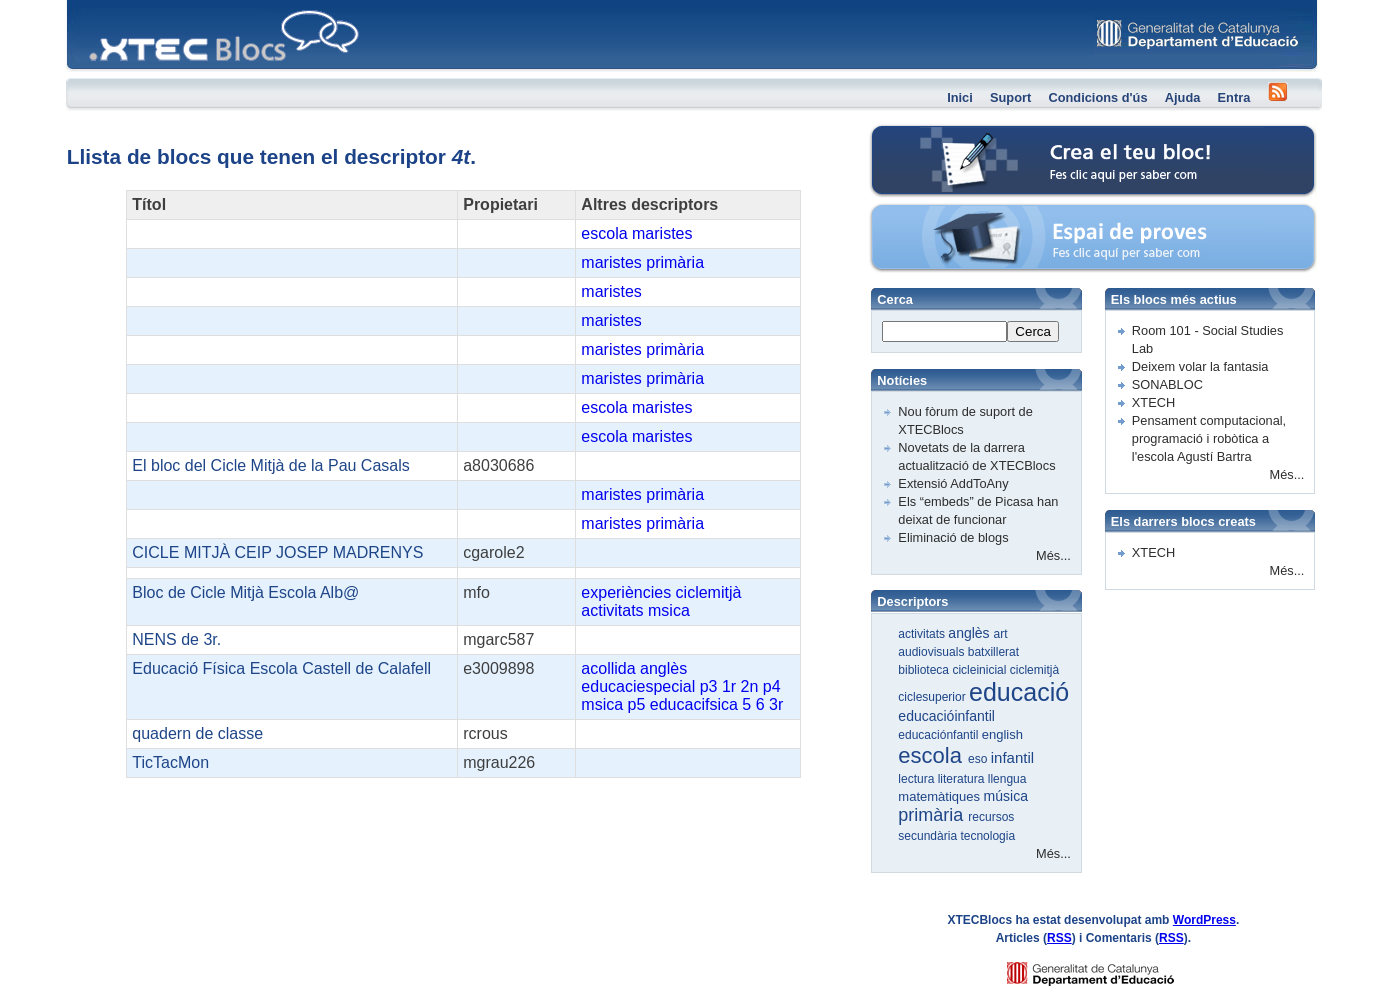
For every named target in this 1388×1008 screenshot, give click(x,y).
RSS (1059, 938)
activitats (612, 610)
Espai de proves (956, 214)
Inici (960, 97)
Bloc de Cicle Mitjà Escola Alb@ (245, 592)
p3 (709, 686)
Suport (1010, 97)
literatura (963, 779)
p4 (772, 686)
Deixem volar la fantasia (1200, 366)
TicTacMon (170, 762)
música (1006, 796)
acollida (608, 668)
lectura (917, 779)
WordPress (1204, 920)
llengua (1007, 779)
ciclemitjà (709, 592)
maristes (662, 233)
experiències (626, 592)
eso (979, 759)
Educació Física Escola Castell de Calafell (281, 668)
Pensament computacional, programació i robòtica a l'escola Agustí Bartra (1209, 438)
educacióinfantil (946, 716)
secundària (929, 836)
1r (729, 686)
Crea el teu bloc (955, 135)
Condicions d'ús (1097, 97)
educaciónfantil (939, 735)
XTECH (1153, 402)
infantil (1012, 757)
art (1001, 634)
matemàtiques (940, 796)
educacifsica (694, 704)
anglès (663, 668)
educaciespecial (638, 686)
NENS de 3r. (176, 639)
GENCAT (1109, 968)
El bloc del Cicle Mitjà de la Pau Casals (270, 465)
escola (604, 233)
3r (776, 704)
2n (750, 686)
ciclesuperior (933, 697)
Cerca (1033, 331)
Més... (1053, 555)
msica (669, 610)
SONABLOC (1167, 384)
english (1002, 734)
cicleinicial (980, 670)
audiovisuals (932, 652)
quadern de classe (197, 733)
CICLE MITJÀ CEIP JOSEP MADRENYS (277, 552)
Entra (1234, 97)
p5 (637, 704)
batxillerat (993, 652)
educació (1019, 692)
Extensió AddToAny (953, 483)
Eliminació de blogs (953, 537)
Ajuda (1183, 97)
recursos (991, 817)
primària (675, 262)
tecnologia (987, 836)
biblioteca (925, 670)
